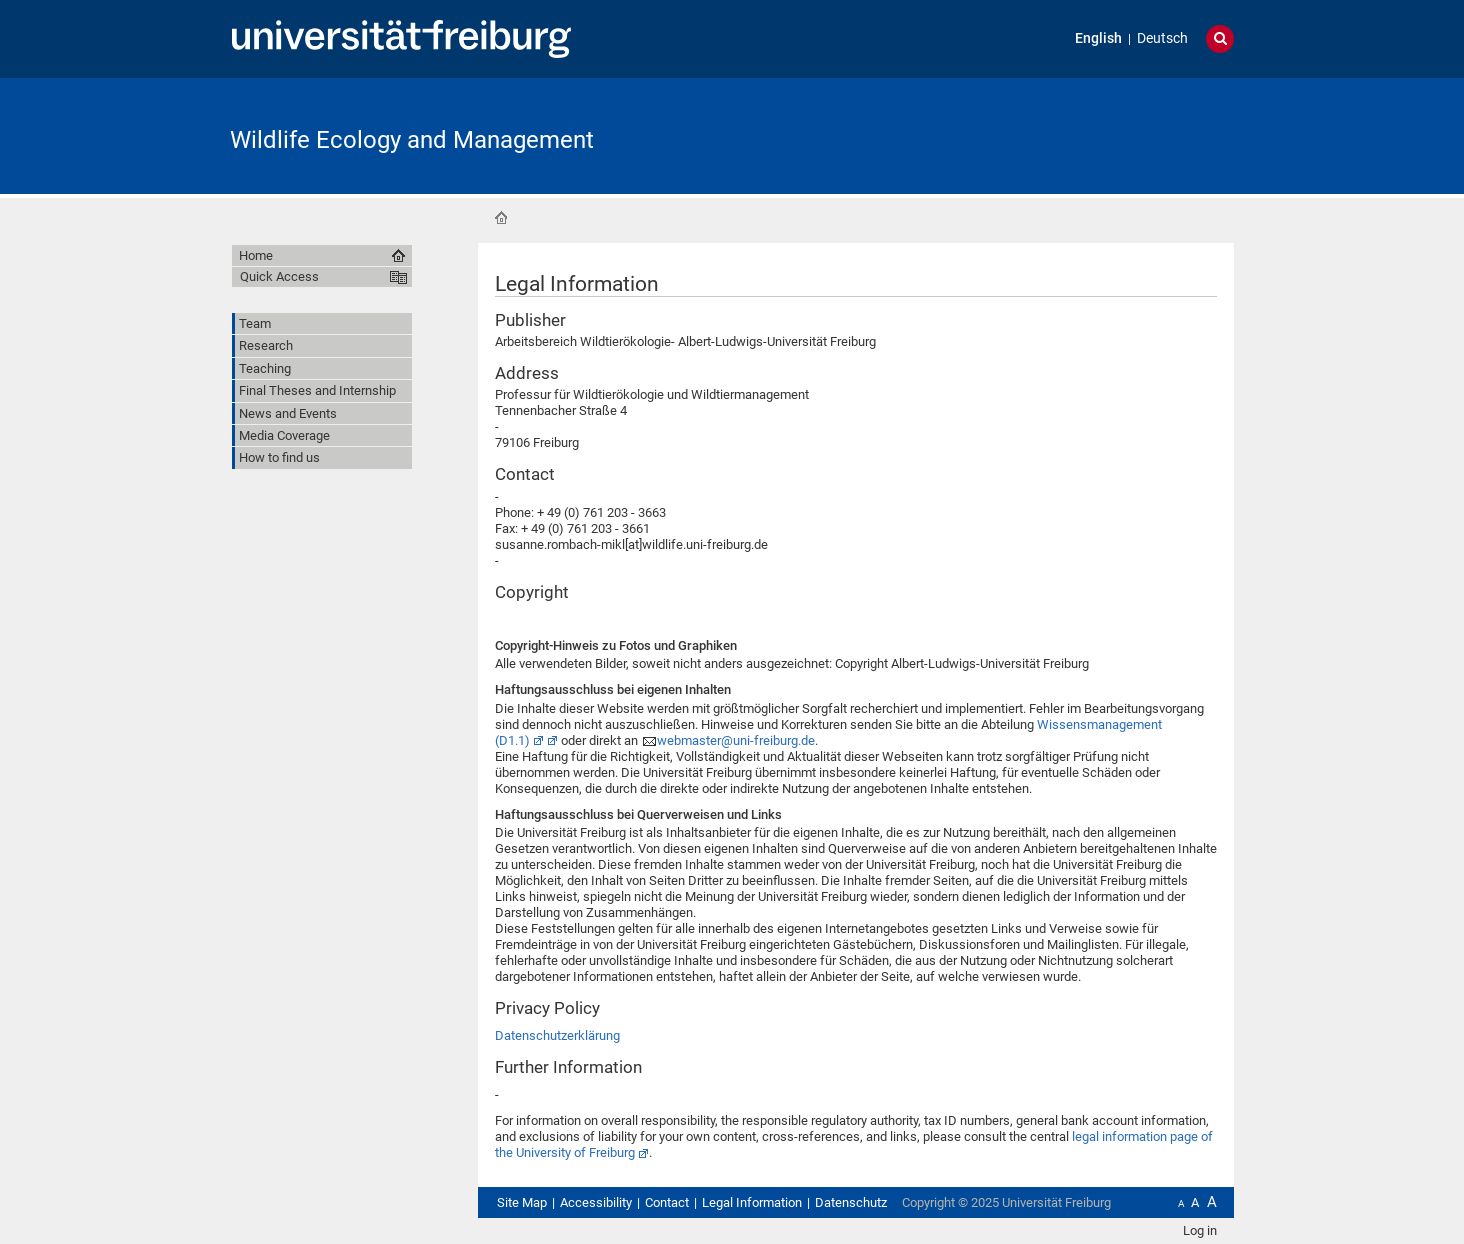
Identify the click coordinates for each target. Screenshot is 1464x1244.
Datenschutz (851, 1202)
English (1098, 38)
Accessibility (596, 1202)
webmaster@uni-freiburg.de (736, 740)
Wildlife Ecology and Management (412, 140)
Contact (667, 1202)
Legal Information (752, 1202)
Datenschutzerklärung (557, 1035)
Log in (1200, 1230)
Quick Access (279, 276)
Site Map (522, 1202)
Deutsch (1162, 38)
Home (501, 218)
